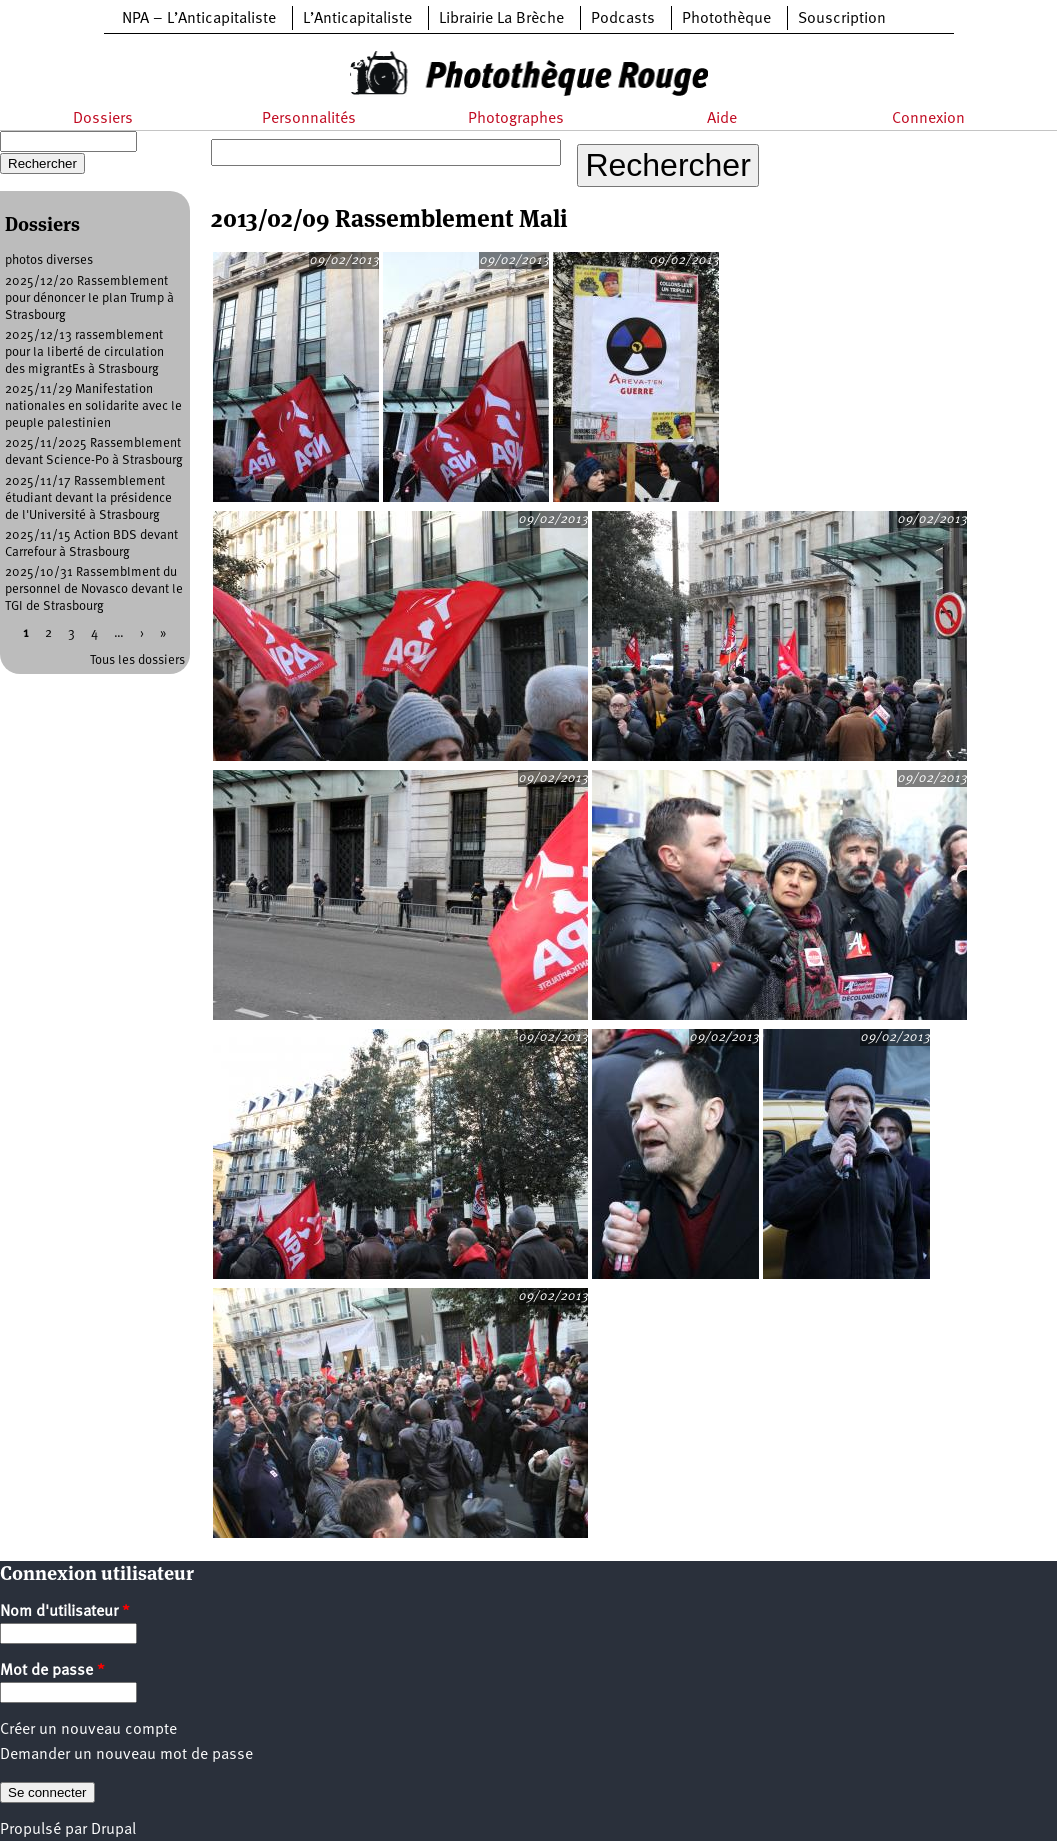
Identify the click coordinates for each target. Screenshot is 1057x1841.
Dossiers (103, 119)
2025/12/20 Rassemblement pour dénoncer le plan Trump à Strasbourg (89, 298)
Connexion (928, 119)
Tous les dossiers (137, 660)
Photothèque (726, 19)
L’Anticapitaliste (357, 19)
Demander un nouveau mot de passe (126, 1755)
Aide (722, 119)
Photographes (516, 119)
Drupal (113, 1830)
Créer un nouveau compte (88, 1730)
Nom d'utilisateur (65, 1612)
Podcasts (623, 19)
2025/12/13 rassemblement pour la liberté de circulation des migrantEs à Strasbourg (84, 352)
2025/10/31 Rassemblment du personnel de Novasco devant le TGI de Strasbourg (94, 589)
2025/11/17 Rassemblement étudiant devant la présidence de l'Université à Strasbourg (88, 498)
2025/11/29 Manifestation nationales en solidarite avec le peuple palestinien (93, 406)
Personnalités (309, 119)
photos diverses (49, 260)
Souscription (842, 19)
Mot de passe (52, 1671)
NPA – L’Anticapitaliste (199, 19)
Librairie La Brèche (501, 19)
